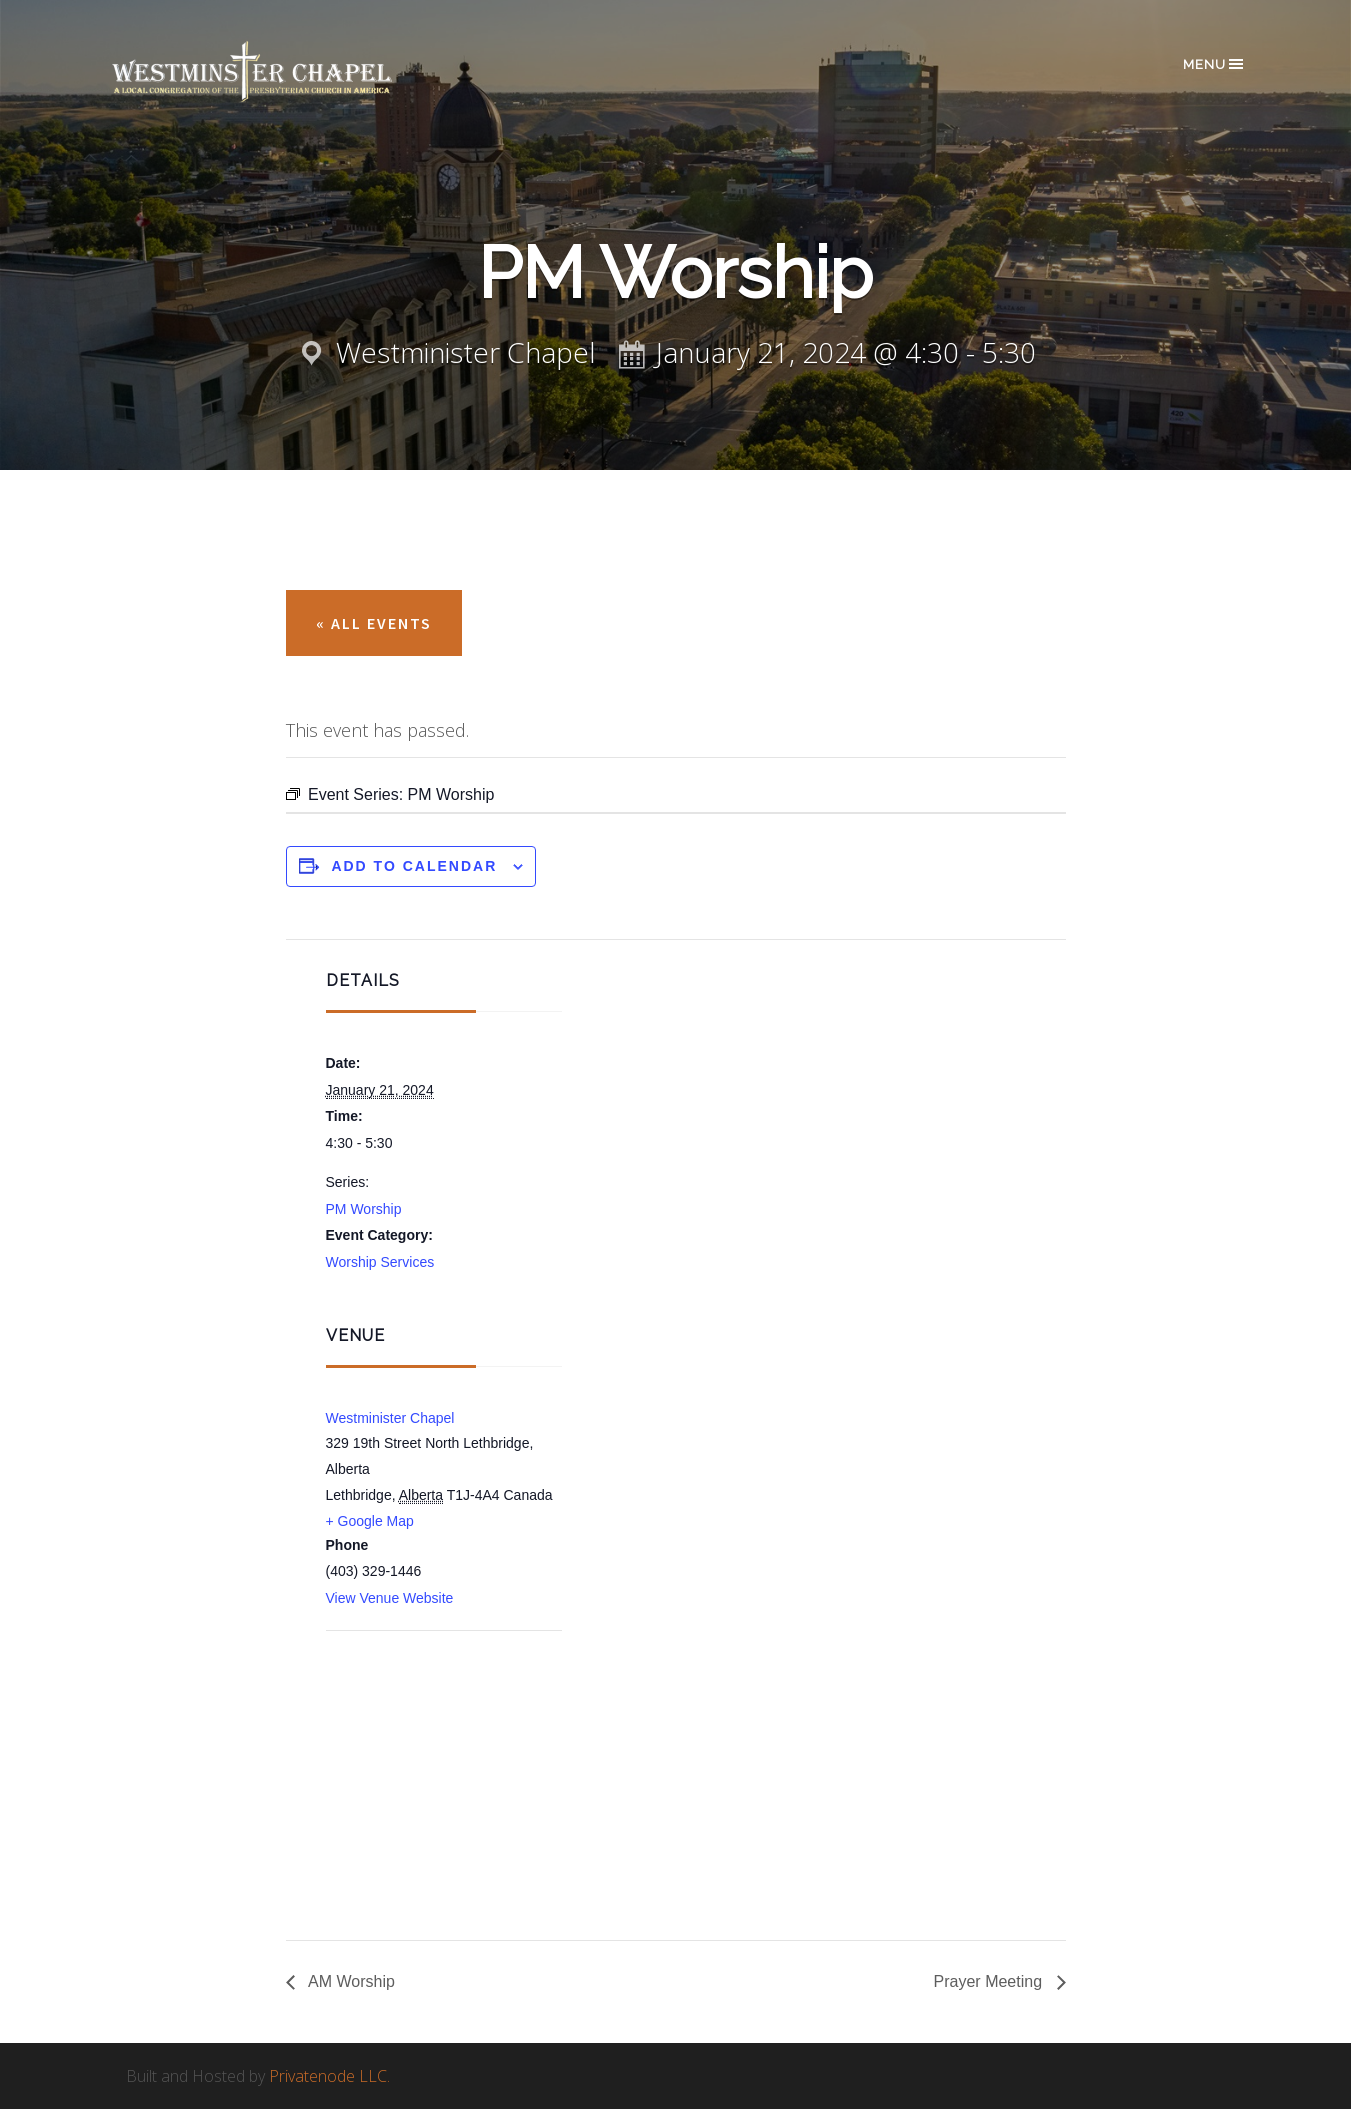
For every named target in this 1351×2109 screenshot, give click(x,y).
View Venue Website (390, 1598)
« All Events (374, 623)
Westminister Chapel (390, 1418)
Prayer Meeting (990, 1981)
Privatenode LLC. (329, 2076)
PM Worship (364, 1209)
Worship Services (380, 1262)
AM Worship (350, 1981)
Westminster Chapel (281, 71)
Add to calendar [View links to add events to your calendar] (414, 866)
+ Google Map (370, 1521)
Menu (1214, 64)
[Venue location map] (431, 1738)
